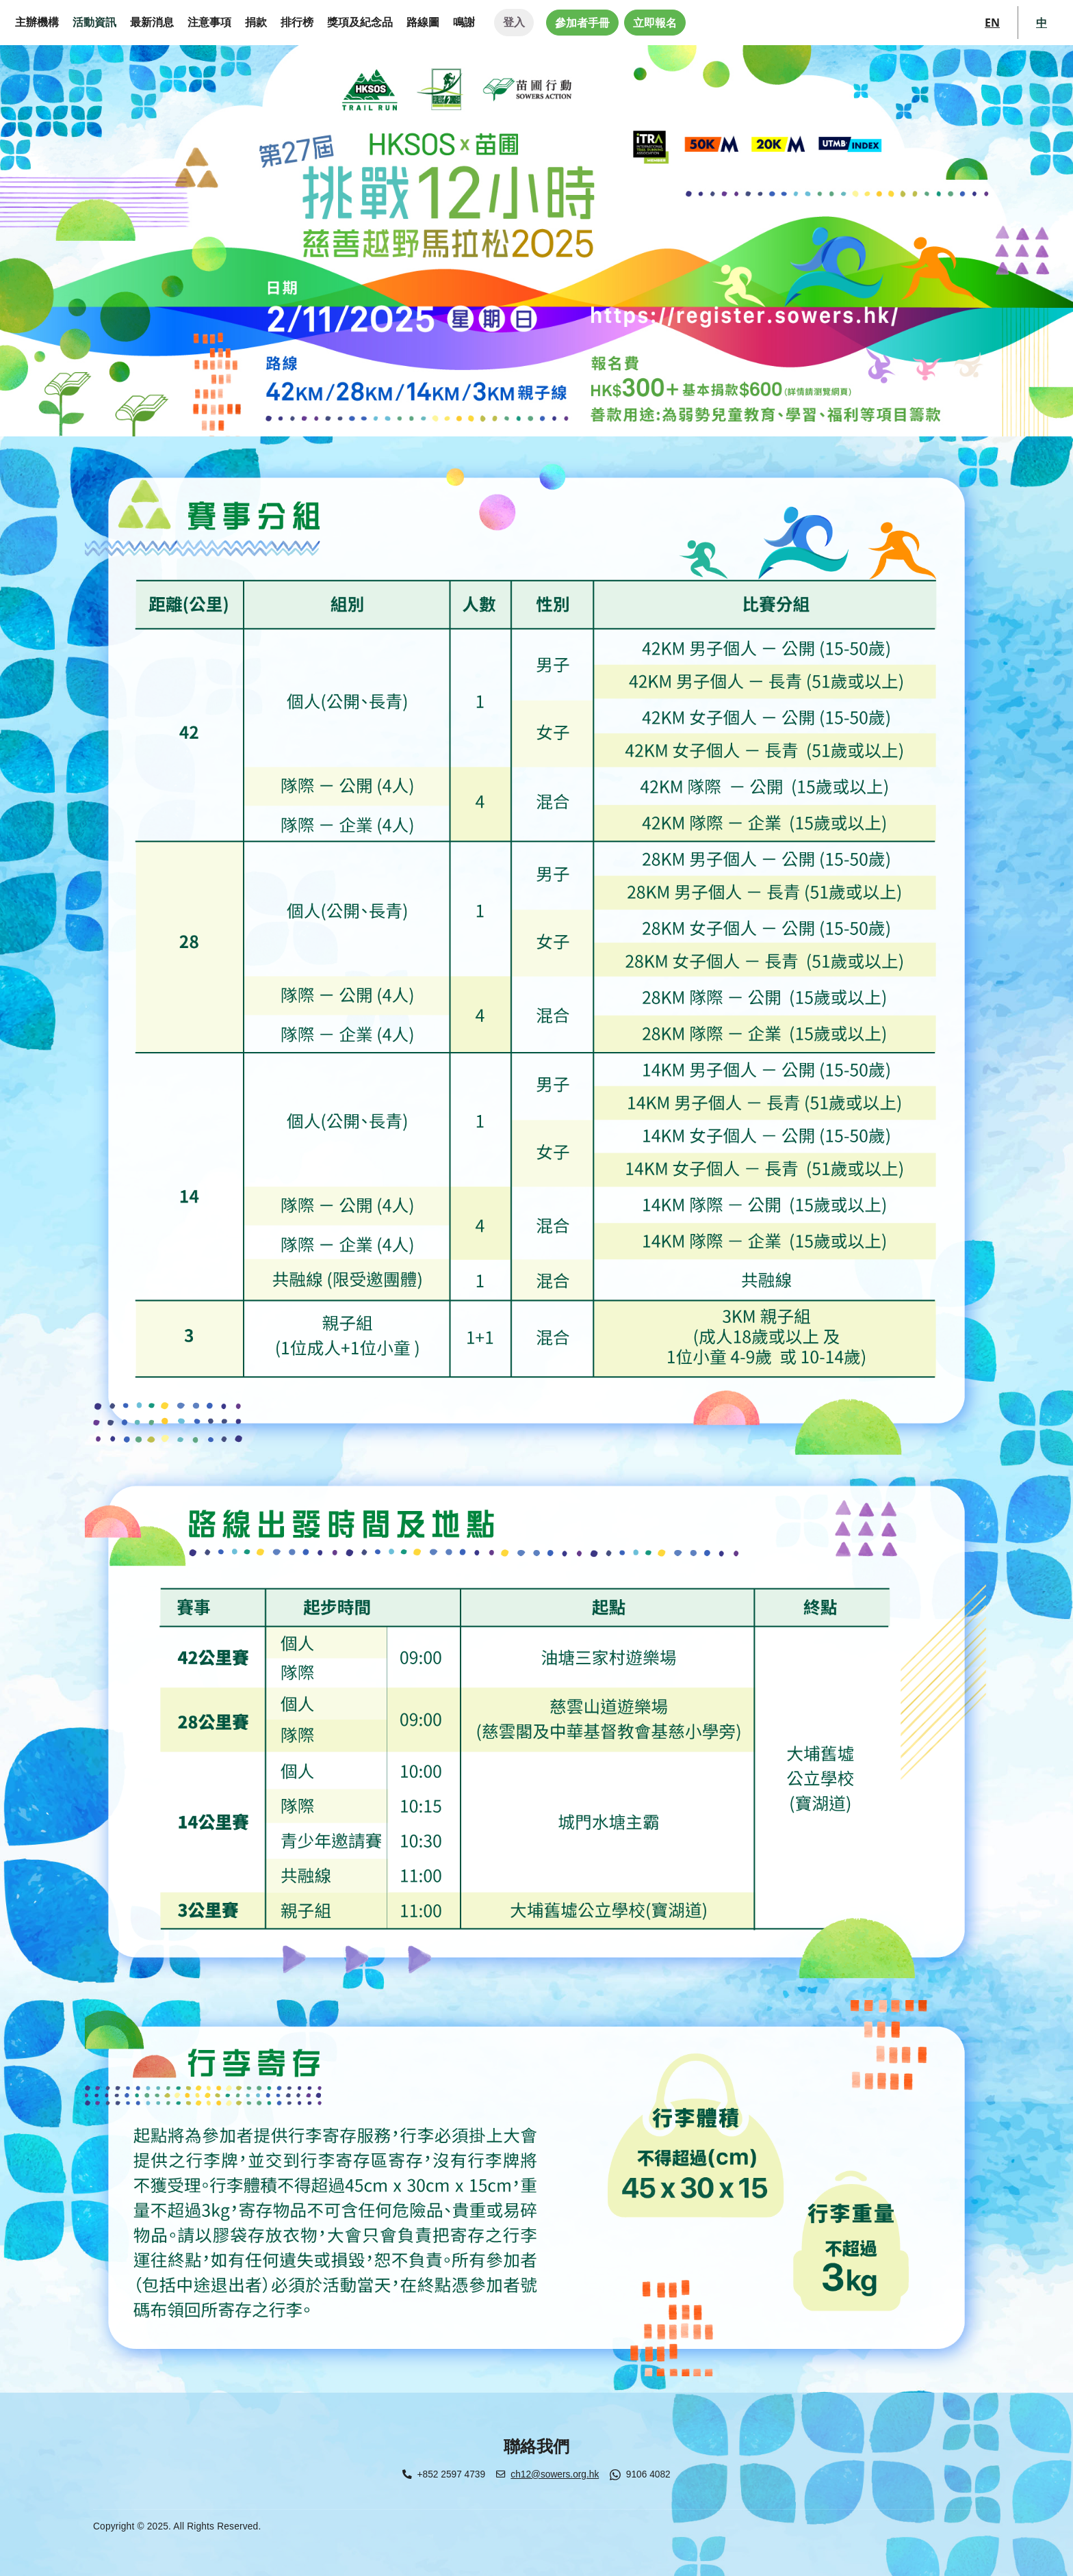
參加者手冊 (582, 22)
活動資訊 (94, 21)
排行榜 (297, 21)
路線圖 (422, 21)
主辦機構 (37, 21)
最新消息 (152, 21)
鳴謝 (464, 21)
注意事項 (209, 21)
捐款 (256, 21)
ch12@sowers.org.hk (554, 2474)
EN (992, 22)
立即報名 (655, 22)
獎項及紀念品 (360, 21)
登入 (514, 21)
